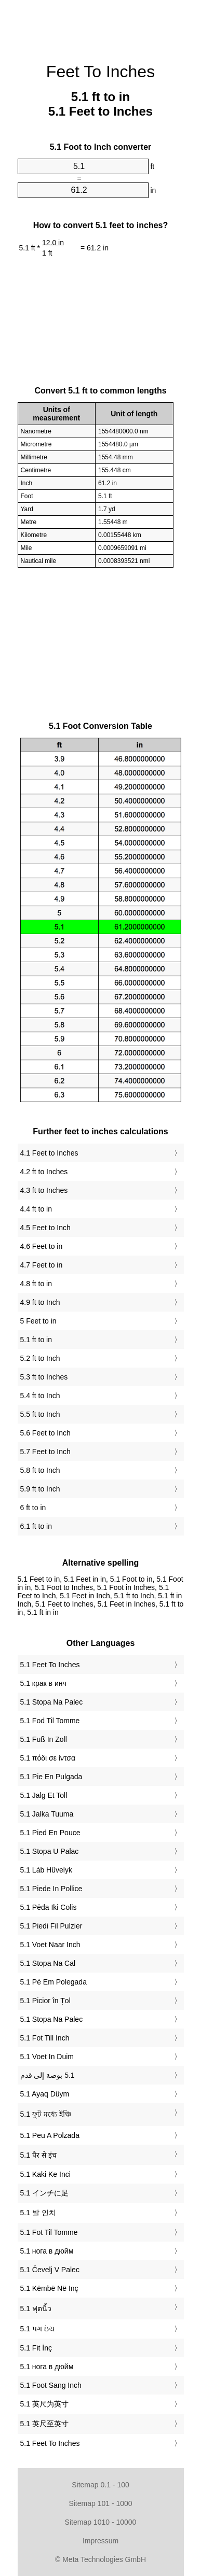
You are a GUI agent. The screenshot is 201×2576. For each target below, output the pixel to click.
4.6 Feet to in (41, 1246)
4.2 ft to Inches (44, 1171)
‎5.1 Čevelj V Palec (49, 2269)
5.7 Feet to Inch (45, 1451)
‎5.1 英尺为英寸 (44, 2404)
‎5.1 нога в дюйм (47, 2251)
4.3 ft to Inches (44, 1190)
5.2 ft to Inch (40, 1358)
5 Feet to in (38, 1321)
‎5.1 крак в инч (43, 1683)
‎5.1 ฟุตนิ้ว (35, 2308)
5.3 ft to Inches (44, 1377)
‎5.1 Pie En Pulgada (51, 1776)
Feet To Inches (100, 71)
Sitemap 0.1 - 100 (100, 2485)
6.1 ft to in (36, 1526)
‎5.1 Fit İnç (36, 2348)
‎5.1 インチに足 (44, 2193)
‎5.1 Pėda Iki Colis (48, 1907)
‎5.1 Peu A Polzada (49, 2135)
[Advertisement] (101, 26)
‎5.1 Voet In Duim (47, 2056)
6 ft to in (33, 1507)
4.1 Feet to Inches (49, 1153)
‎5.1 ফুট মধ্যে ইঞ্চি (45, 2114)
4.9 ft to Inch (40, 1302)
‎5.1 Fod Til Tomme (50, 1720)
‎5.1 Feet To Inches (50, 1664)
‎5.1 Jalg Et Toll (44, 1795)
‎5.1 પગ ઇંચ (37, 2329)
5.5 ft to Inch (40, 1414)
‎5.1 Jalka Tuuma (47, 1814)
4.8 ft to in (36, 1283)
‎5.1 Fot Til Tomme (49, 2232)
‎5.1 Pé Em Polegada (53, 1982)
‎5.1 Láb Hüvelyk (46, 1870)
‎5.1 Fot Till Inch (45, 2038)
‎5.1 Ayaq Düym (45, 2094)
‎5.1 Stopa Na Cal (48, 1963)
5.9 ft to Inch (40, 1489)
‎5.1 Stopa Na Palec (51, 1702)
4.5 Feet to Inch (45, 1227)
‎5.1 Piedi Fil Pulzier (51, 1926)
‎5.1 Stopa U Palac (49, 1851)
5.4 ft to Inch (40, 1395)
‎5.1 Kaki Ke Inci (45, 2174)
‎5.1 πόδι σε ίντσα (48, 1758)
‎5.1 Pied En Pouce (50, 1832)
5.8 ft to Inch (40, 1470)
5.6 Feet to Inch (45, 1433)
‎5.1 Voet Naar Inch (50, 1944)
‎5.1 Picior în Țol (45, 2000)
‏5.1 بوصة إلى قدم (47, 2075)
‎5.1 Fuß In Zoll (43, 1739)
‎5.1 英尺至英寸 (44, 2423)
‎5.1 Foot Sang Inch (51, 2385)
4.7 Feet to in (41, 1265)
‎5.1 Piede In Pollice (51, 1888)
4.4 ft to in (36, 1209)
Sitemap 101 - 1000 (100, 2503)
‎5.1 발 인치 (38, 2212)
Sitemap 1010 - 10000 (101, 2522)
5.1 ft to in (36, 1339)
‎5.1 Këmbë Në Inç (49, 2288)
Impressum (100, 2541)
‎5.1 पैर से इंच (38, 2155)
